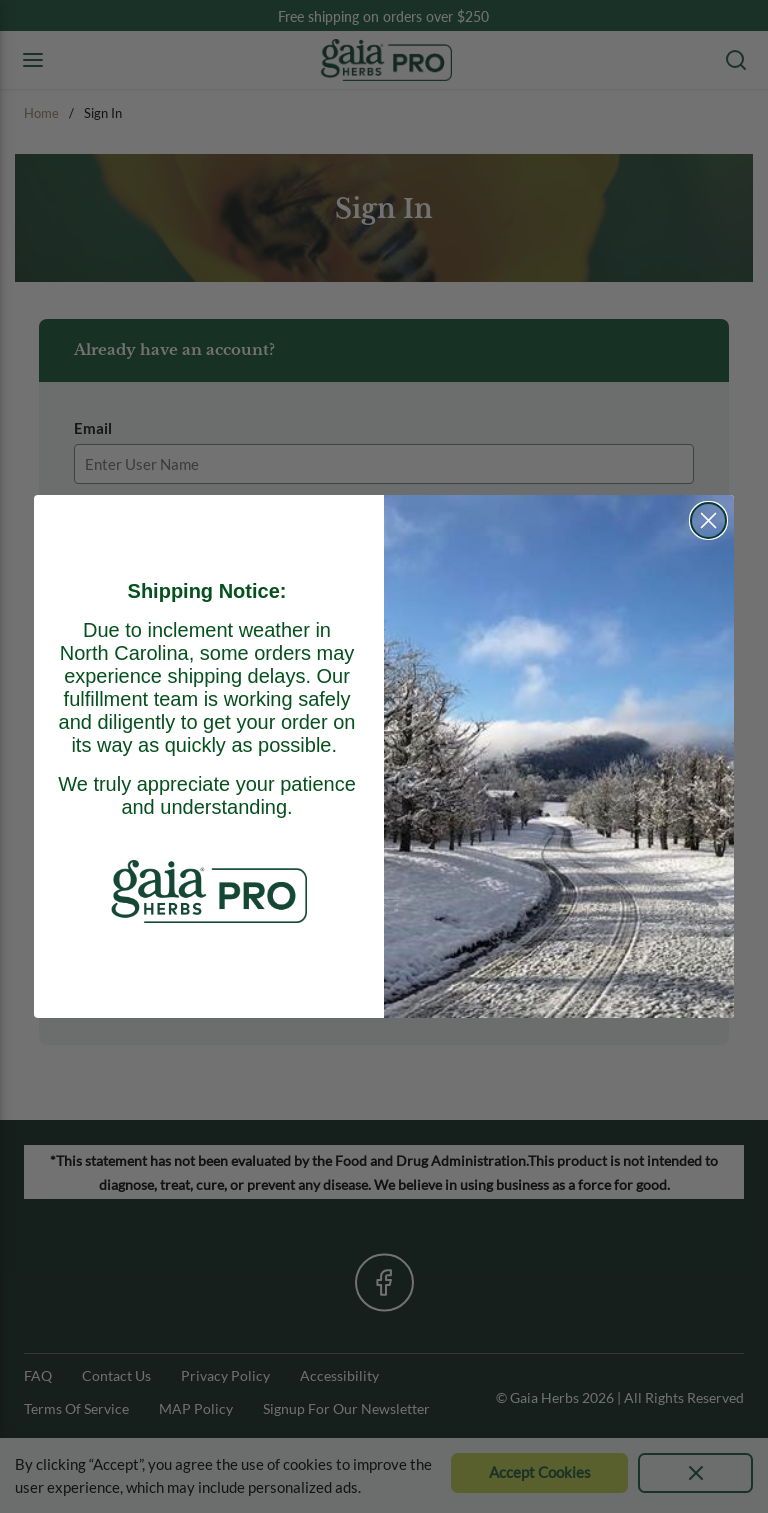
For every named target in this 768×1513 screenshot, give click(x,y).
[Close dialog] (708, 520)
